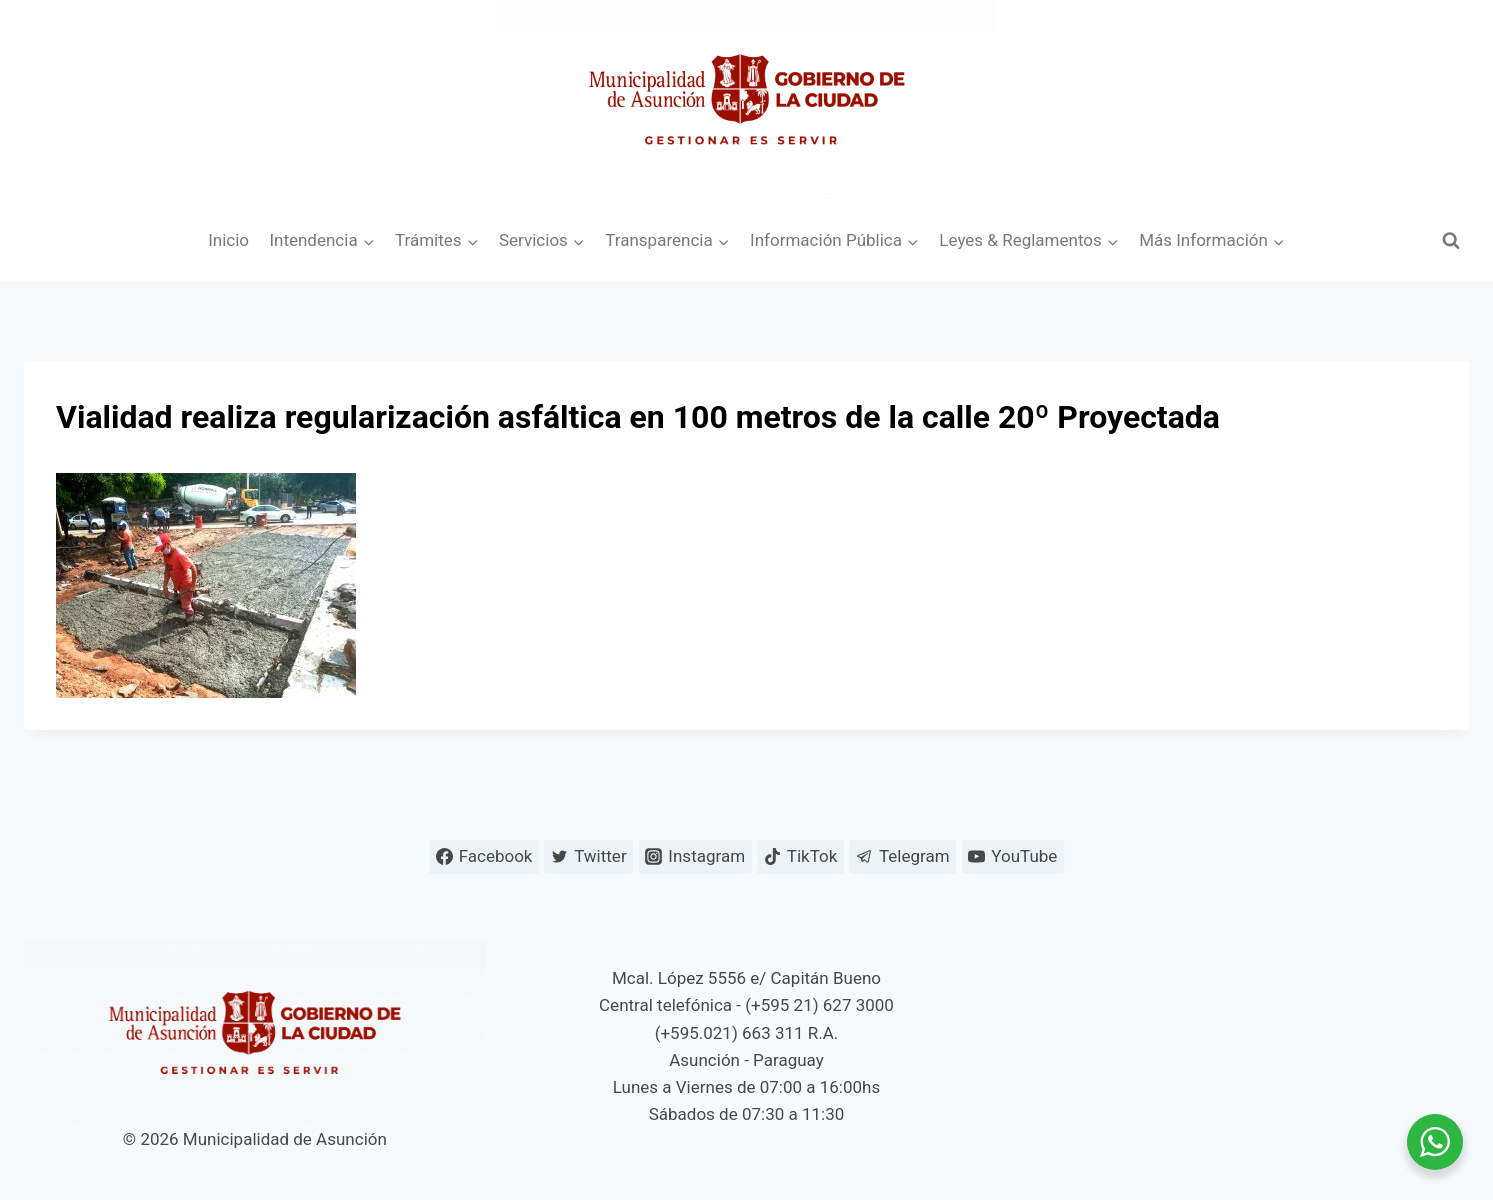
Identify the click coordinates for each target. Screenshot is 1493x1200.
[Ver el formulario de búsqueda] (1451, 241)
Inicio (228, 240)
